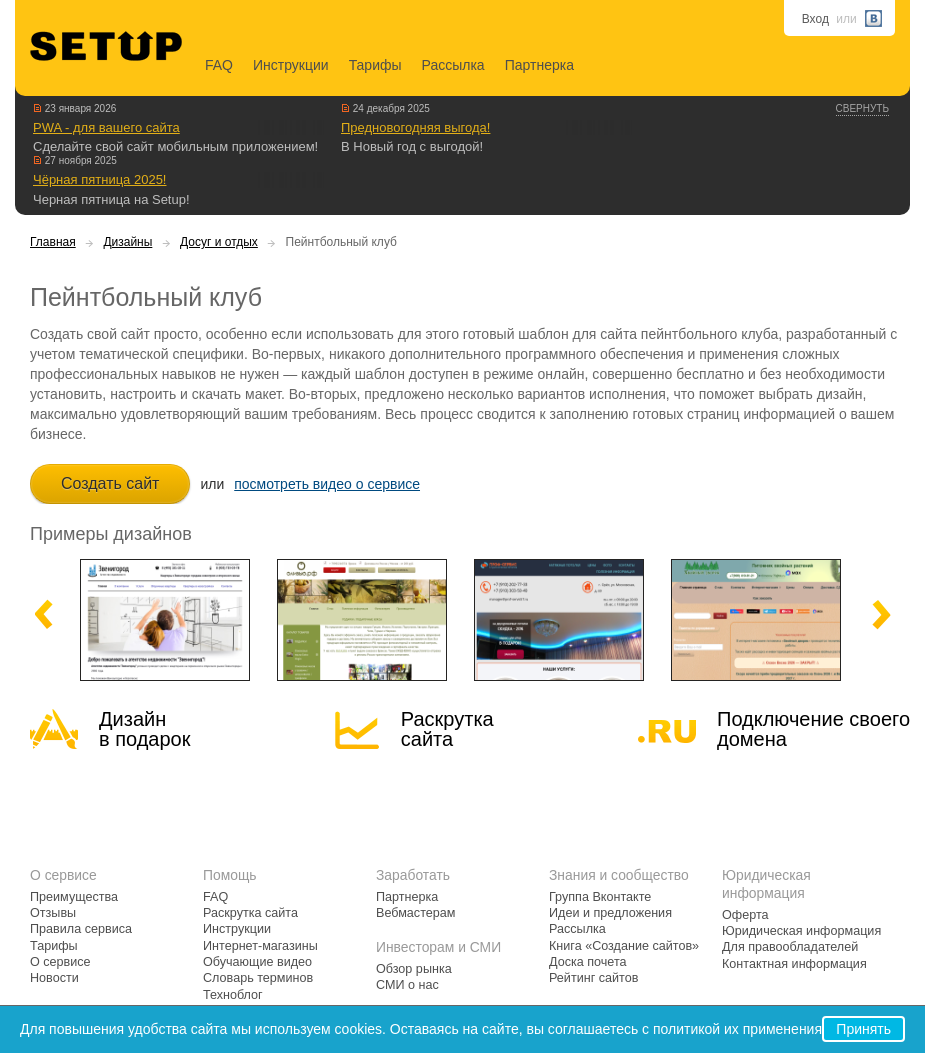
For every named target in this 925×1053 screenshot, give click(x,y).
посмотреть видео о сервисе (327, 484)
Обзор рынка (414, 969)
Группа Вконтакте (600, 897)
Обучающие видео (257, 962)
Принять (863, 1029)
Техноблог (233, 995)
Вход (815, 19)
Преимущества (74, 897)
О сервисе (60, 962)
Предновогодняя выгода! (415, 127)
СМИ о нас (407, 985)
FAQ (219, 65)
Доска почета (588, 962)
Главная (53, 242)
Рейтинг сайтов (593, 978)
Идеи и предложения (610, 913)
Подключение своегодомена (813, 729)
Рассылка (453, 65)
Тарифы (375, 65)
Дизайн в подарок (144, 729)
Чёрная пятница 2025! (99, 179)
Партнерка (539, 65)
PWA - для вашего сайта (106, 127)
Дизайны (127, 242)
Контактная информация (794, 964)
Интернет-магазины (260, 946)
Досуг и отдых (219, 242)
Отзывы (53, 913)
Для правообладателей (790, 947)
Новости (54, 978)
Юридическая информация (801, 931)
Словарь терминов (258, 978)
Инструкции (291, 65)
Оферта (745, 915)
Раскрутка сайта (447, 729)
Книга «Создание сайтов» (624, 946)
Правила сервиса (81, 929)
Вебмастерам (415, 913)
